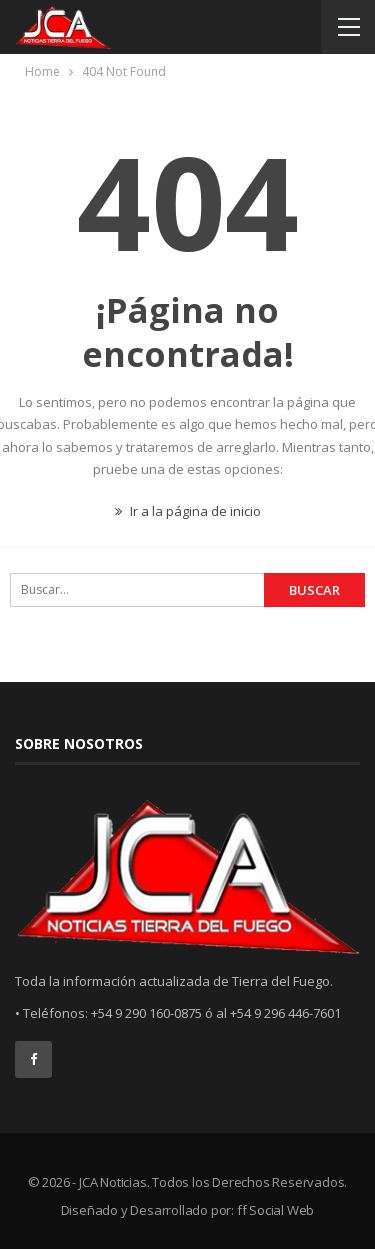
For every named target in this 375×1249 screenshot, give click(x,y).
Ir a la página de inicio (188, 511)
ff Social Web (275, 1210)
